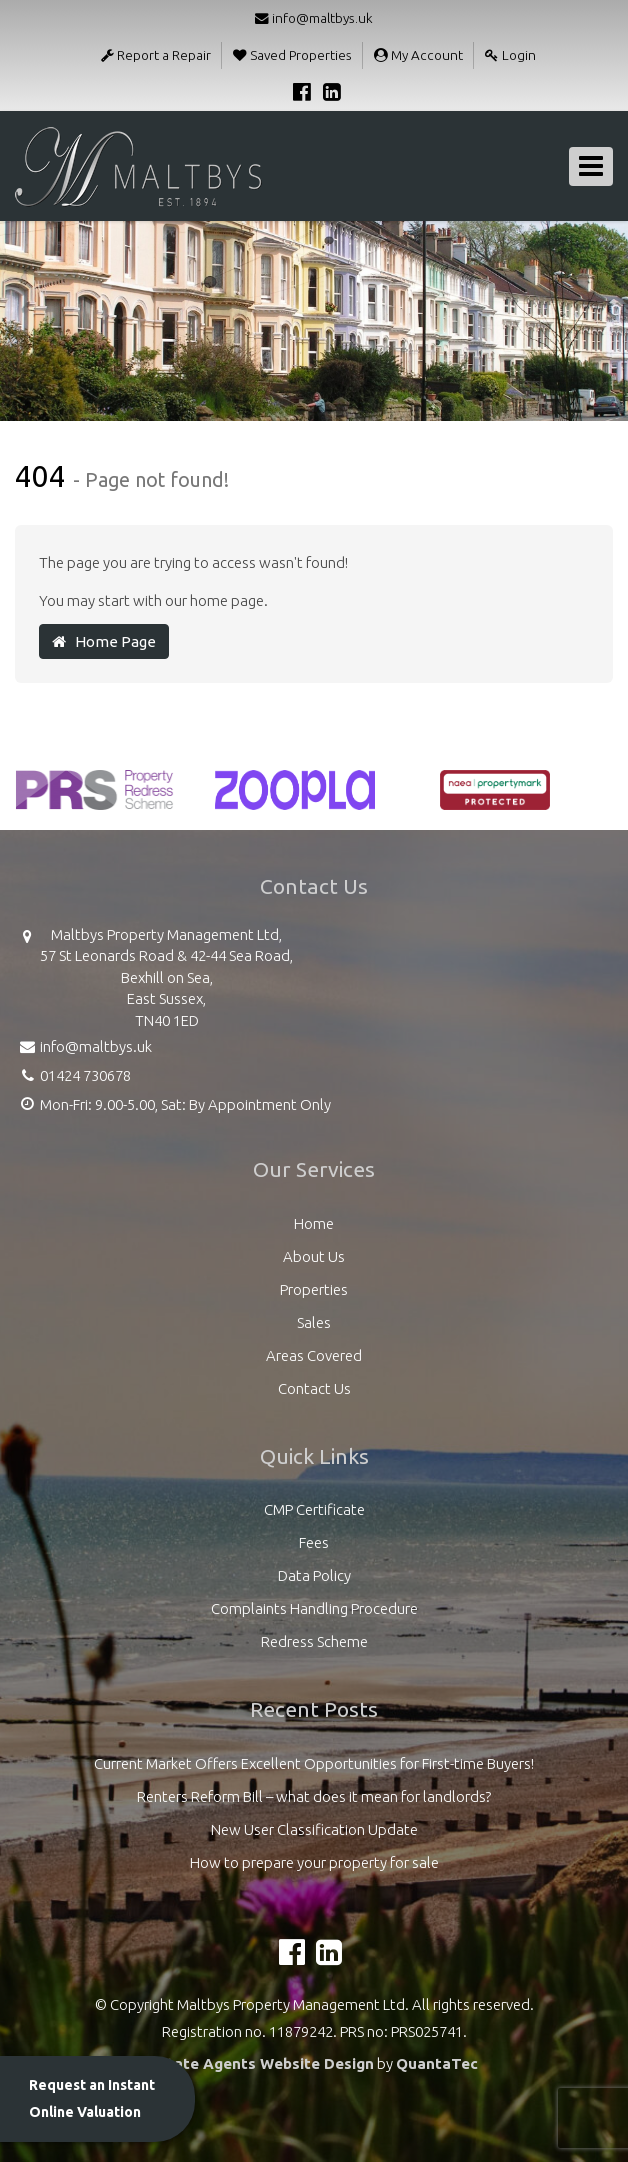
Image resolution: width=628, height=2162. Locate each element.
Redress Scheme (314, 1641)
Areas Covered (314, 1355)
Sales (314, 1322)
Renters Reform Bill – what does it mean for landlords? (314, 1796)
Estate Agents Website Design (262, 2063)
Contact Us (314, 1388)
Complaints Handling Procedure (314, 1608)
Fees (314, 1542)
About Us (314, 1256)
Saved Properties (292, 55)
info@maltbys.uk (314, 18)
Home (314, 1223)
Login (510, 55)
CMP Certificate (314, 1509)
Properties (314, 1289)
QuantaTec (437, 2063)
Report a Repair (156, 55)
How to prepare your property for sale (314, 1862)
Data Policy (314, 1575)
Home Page (104, 641)
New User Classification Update (314, 1829)
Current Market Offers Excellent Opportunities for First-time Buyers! (314, 1763)
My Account (418, 55)
